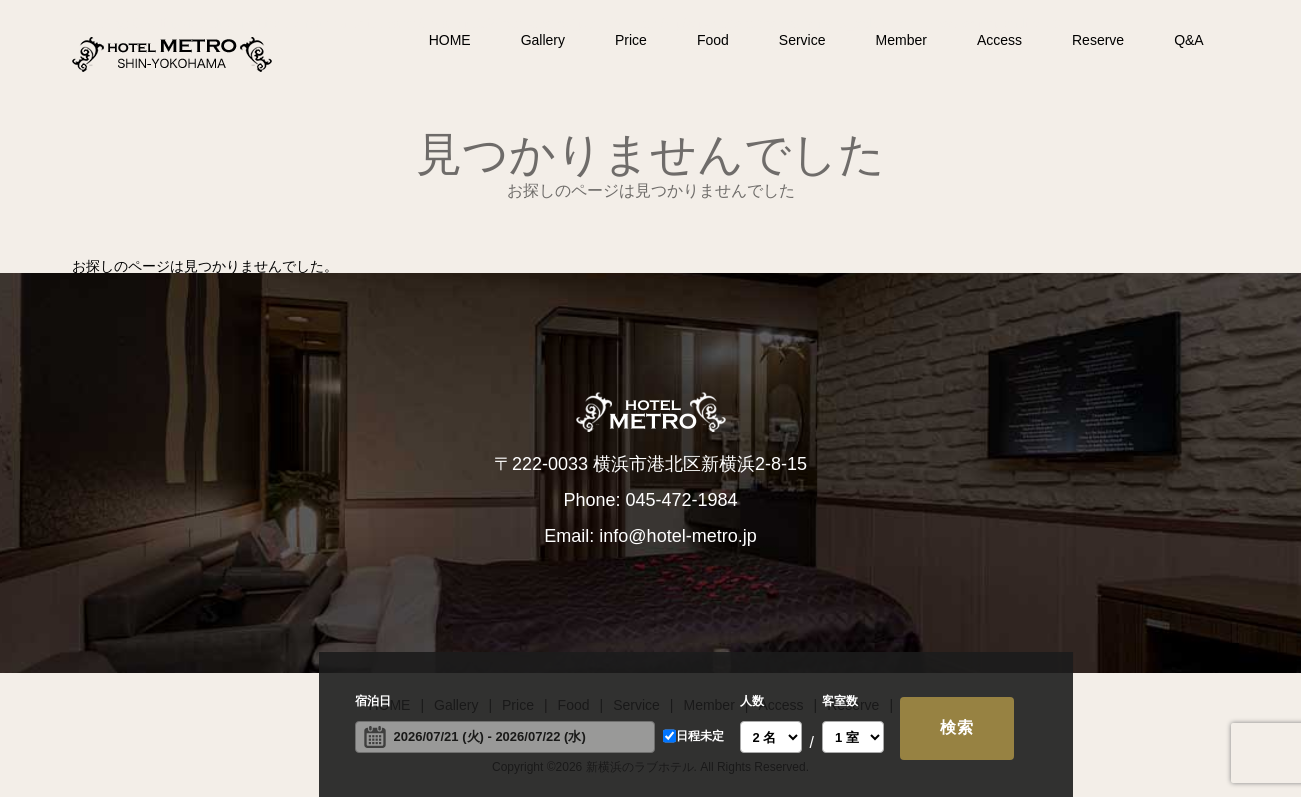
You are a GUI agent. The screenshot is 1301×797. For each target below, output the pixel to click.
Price (631, 40)
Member (901, 40)
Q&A (1189, 40)
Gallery (543, 40)
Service (802, 40)
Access (999, 40)
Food (713, 40)
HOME (450, 40)
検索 (957, 727)
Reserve (1098, 40)
